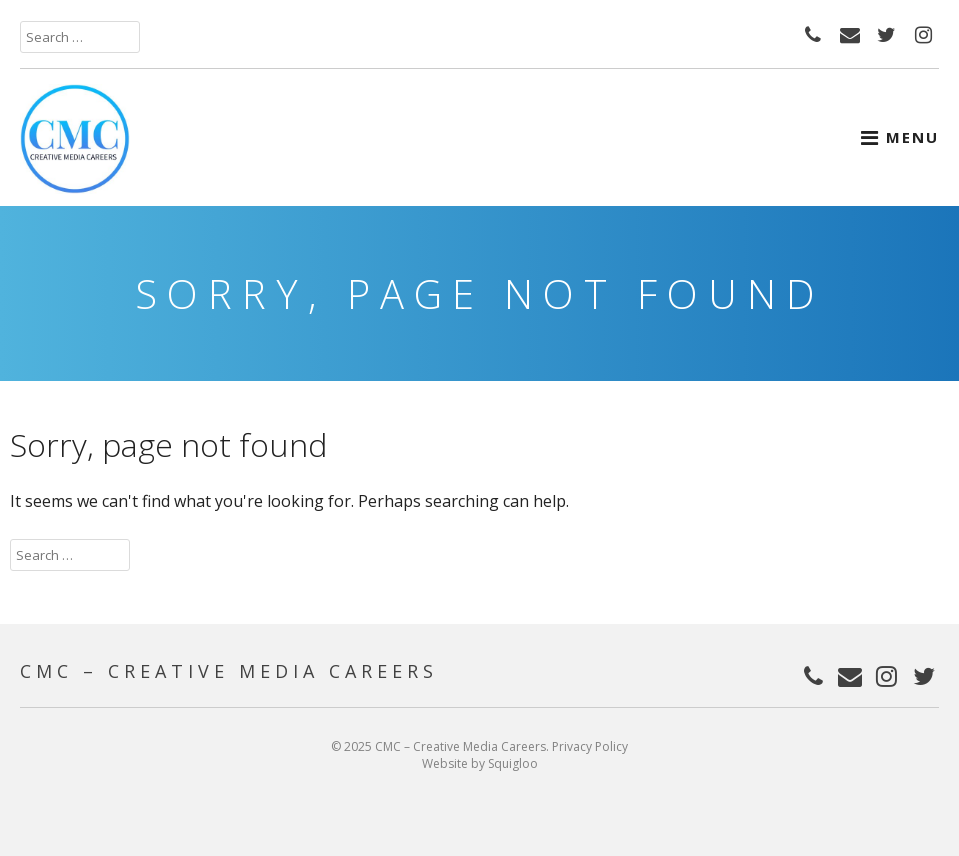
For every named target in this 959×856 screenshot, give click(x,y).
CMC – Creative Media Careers (229, 671)
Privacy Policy (590, 746)
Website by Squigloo (480, 763)
